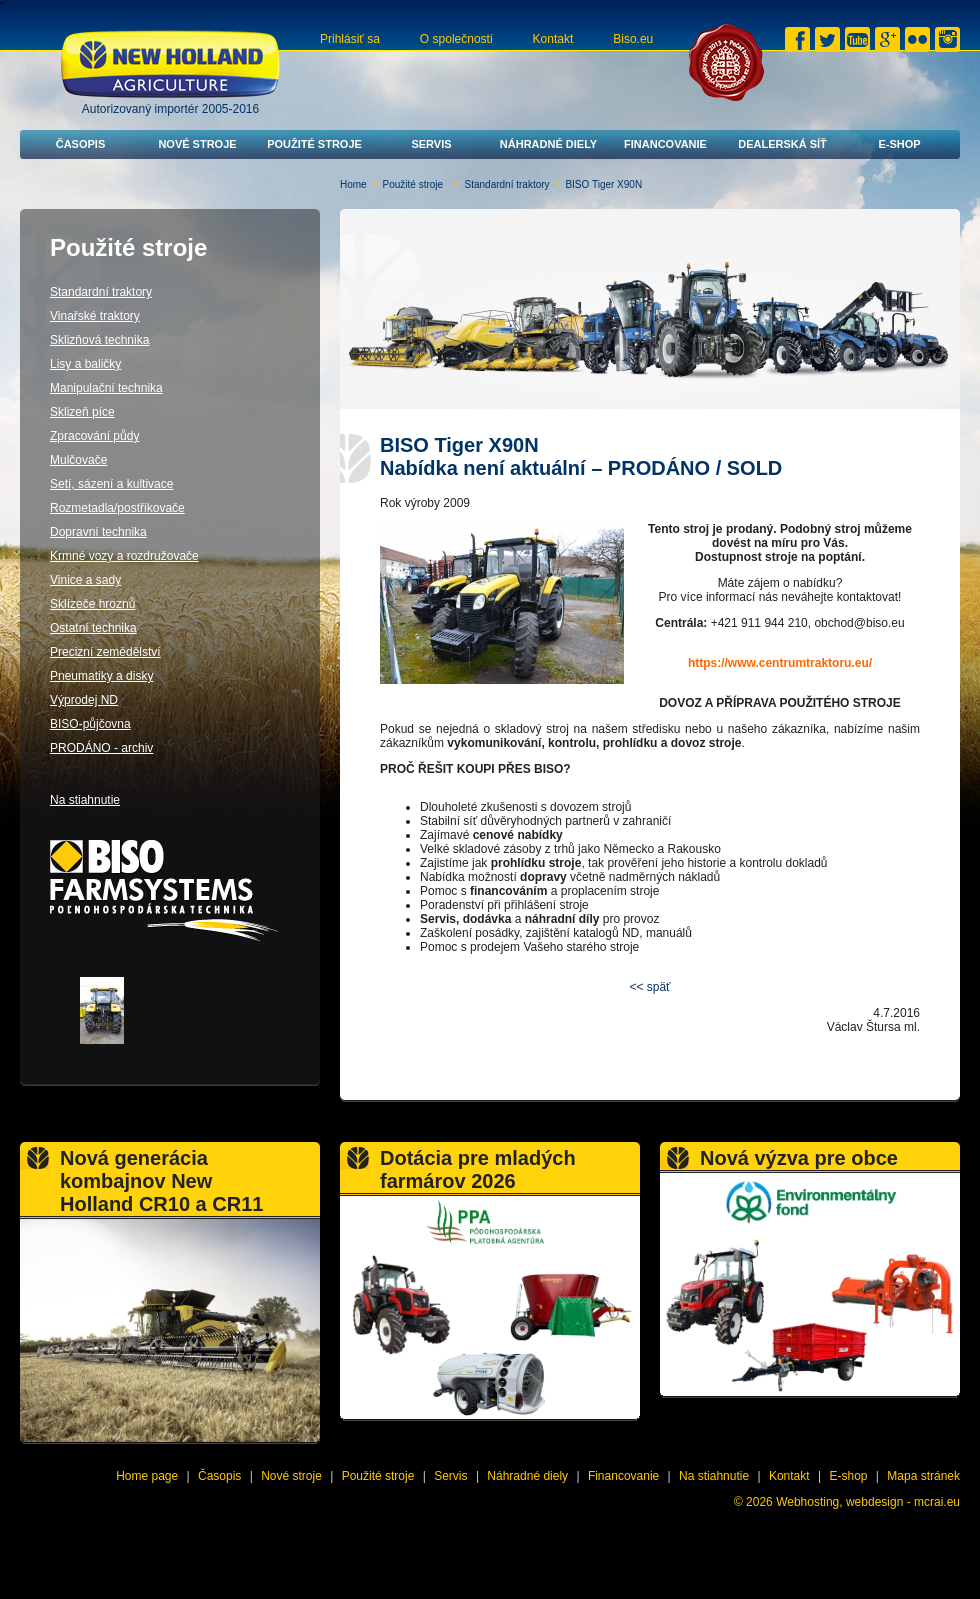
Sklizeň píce (82, 412)
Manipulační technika (106, 388)
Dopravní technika (98, 532)
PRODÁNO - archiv (101, 748)
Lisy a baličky (85, 364)
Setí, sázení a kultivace (111, 484)
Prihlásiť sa (350, 39)
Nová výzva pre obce (799, 1158)
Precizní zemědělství (105, 652)
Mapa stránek (923, 1476)
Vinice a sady (85, 580)
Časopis (81, 144)
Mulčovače (78, 460)
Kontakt (553, 39)
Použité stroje (314, 144)
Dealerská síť (782, 144)
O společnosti (456, 39)
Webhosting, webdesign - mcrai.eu (868, 1502)
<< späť (649, 987)
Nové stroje (197, 144)
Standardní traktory (507, 184)
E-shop (899, 144)
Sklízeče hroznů (92, 604)
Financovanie (665, 144)
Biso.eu (633, 39)
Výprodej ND (84, 700)
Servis (431, 144)
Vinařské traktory (95, 316)
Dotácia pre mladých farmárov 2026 (478, 1169)
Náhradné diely (548, 144)
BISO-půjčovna (90, 724)
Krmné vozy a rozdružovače (124, 556)
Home (353, 184)
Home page (147, 1476)
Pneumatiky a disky (101, 676)
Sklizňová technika (99, 340)
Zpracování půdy (94, 436)
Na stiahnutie (85, 800)
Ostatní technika (93, 628)
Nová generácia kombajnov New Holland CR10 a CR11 (161, 1181)
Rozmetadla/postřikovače (117, 508)
